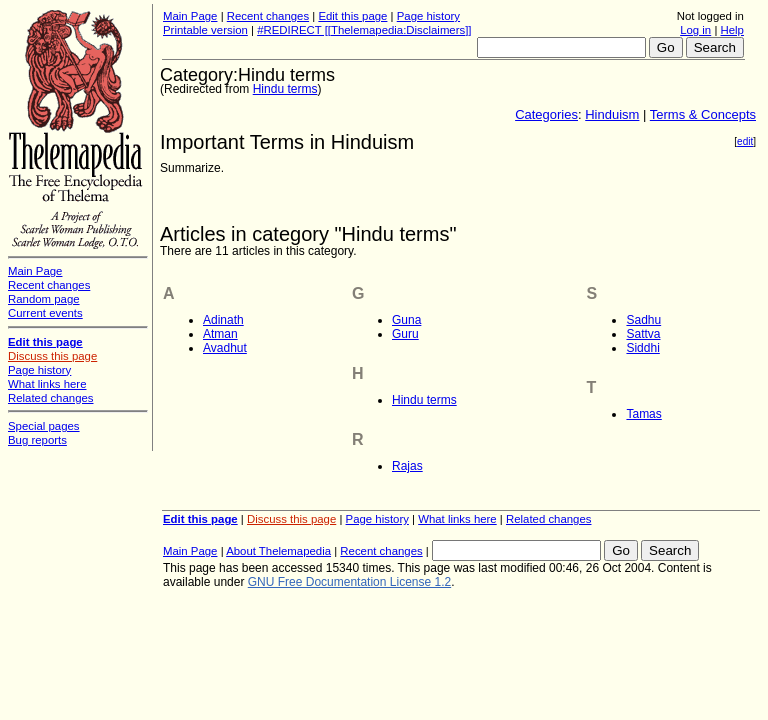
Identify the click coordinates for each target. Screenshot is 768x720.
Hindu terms (285, 89)
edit (745, 141)
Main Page (190, 16)
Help (732, 30)
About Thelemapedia (278, 551)
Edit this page (352, 16)
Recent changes (268, 16)
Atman (220, 334)
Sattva (643, 334)
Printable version (205, 30)
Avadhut (225, 348)
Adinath (223, 320)
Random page (44, 299)
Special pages (44, 426)
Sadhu (643, 320)
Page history (428, 16)
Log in (695, 30)
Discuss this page (291, 519)
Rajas (407, 466)
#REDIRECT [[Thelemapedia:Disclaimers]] (364, 30)
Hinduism (612, 114)
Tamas (643, 414)
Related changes (549, 519)
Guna (406, 320)
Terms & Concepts (703, 114)
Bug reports (37, 440)
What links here (457, 519)
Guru (405, 334)
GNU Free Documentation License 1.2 (349, 582)
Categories (546, 114)
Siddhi (642, 348)
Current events (45, 313)
